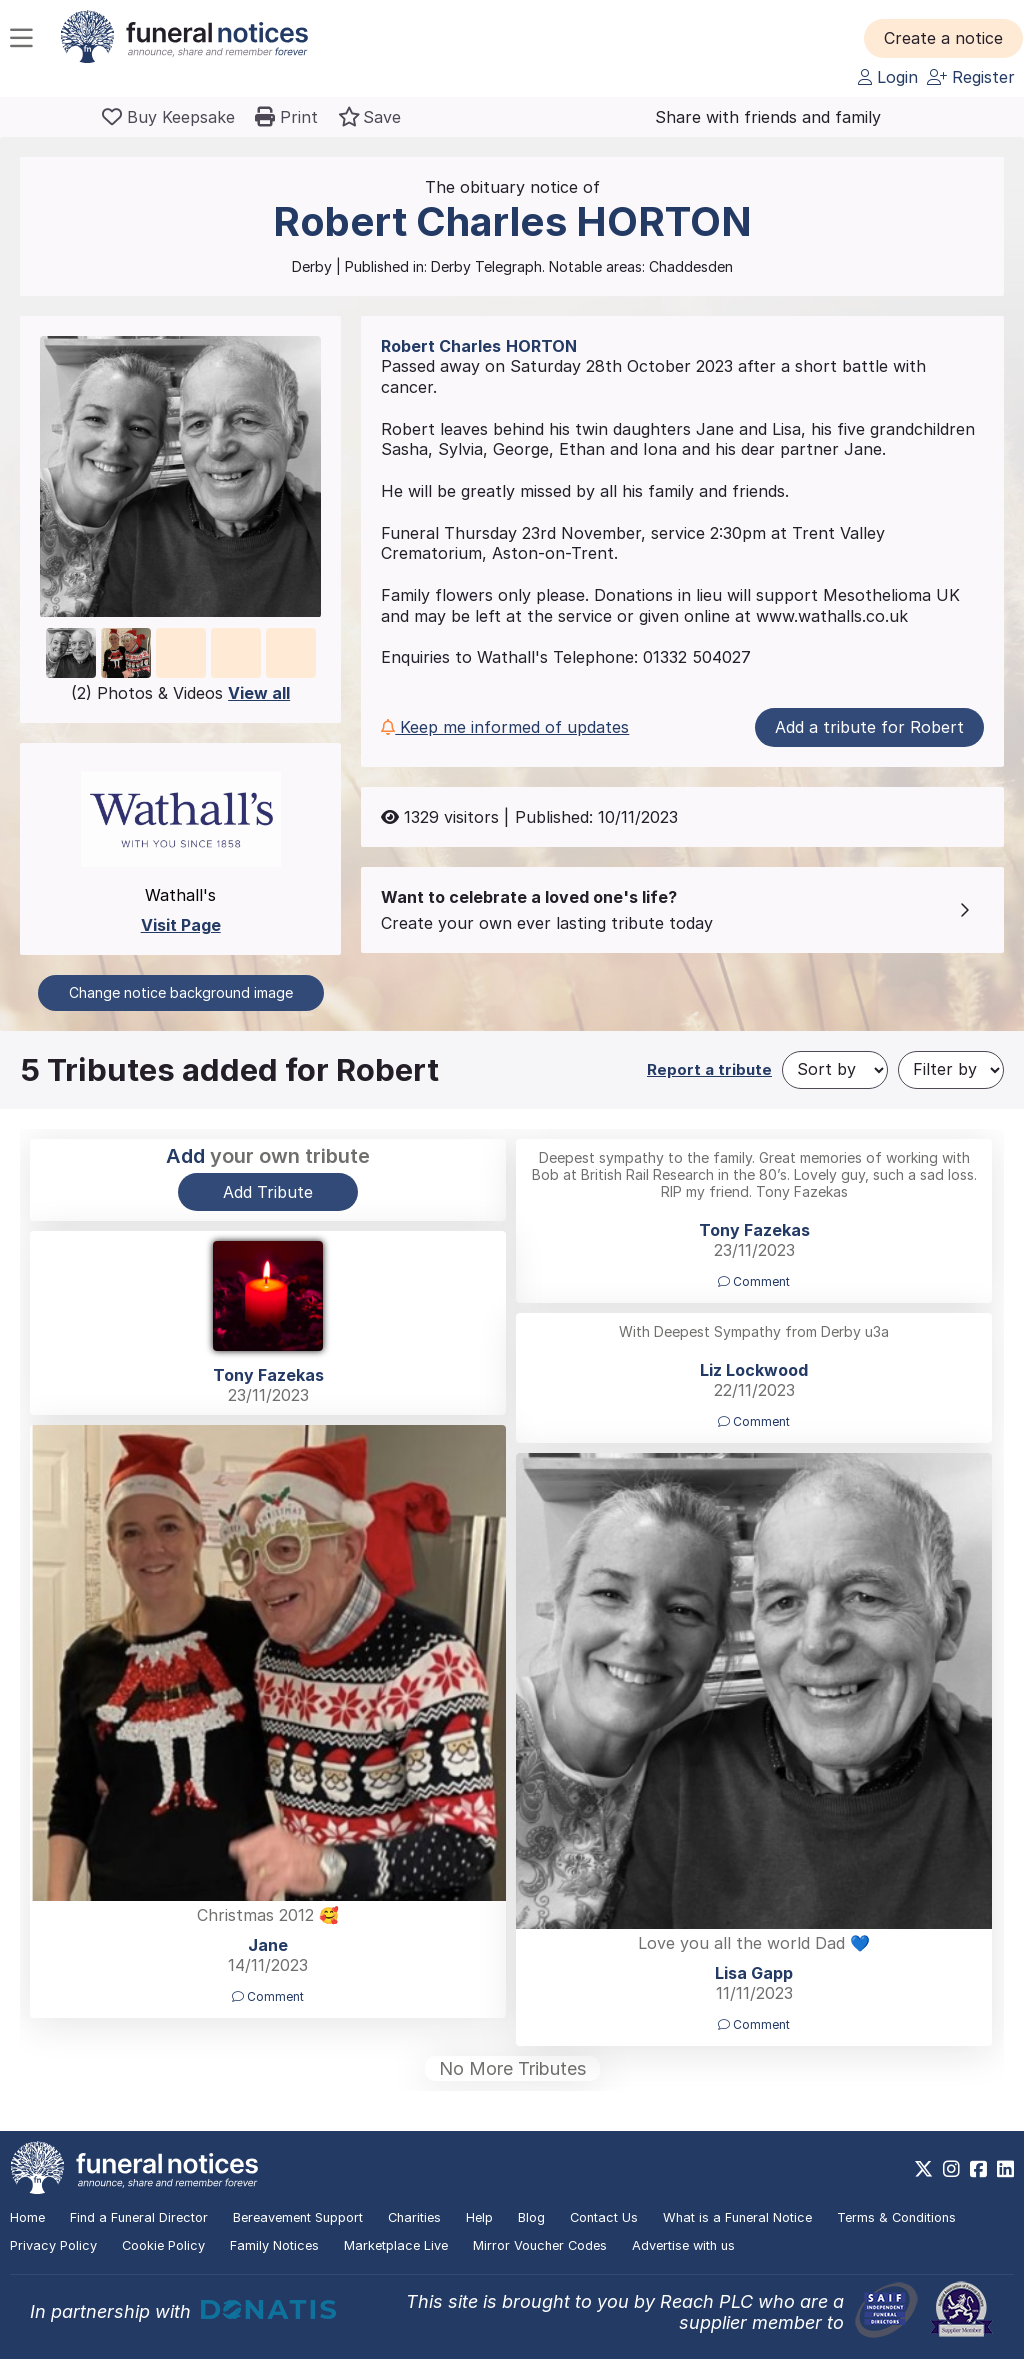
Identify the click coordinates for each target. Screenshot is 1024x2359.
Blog (531, 2217)
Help (479, 2217)
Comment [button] (754, 1281)
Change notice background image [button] (181, 992)
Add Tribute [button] (268, 1192)
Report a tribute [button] (709, 1069)
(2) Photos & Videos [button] (180, 693)
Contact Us (604, 2217)
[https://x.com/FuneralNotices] (923, 2169)
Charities (414, 2217)
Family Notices (274, 2245)
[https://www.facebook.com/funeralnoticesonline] (978, 2169)
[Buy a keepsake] (168, 117)
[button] (943, 38)
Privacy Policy (53, 2245)
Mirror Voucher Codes (540, 2245)
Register (971, 77)
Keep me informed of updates (505, 727)
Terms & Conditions (896, 2217)
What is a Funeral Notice (737, 2217)
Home (27, 2217)
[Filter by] (951, 1070)
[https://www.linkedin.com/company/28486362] (1005, 2169)
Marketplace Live (396, 2245)
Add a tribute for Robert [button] (869, 727)
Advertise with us (683, 2245)
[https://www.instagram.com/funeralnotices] (951, 2169)
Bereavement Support (298, 2217)
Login (888, 77)
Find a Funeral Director (139, 2217)
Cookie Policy (163, 2245)
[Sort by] (835, 1070)
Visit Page (181, 925)
